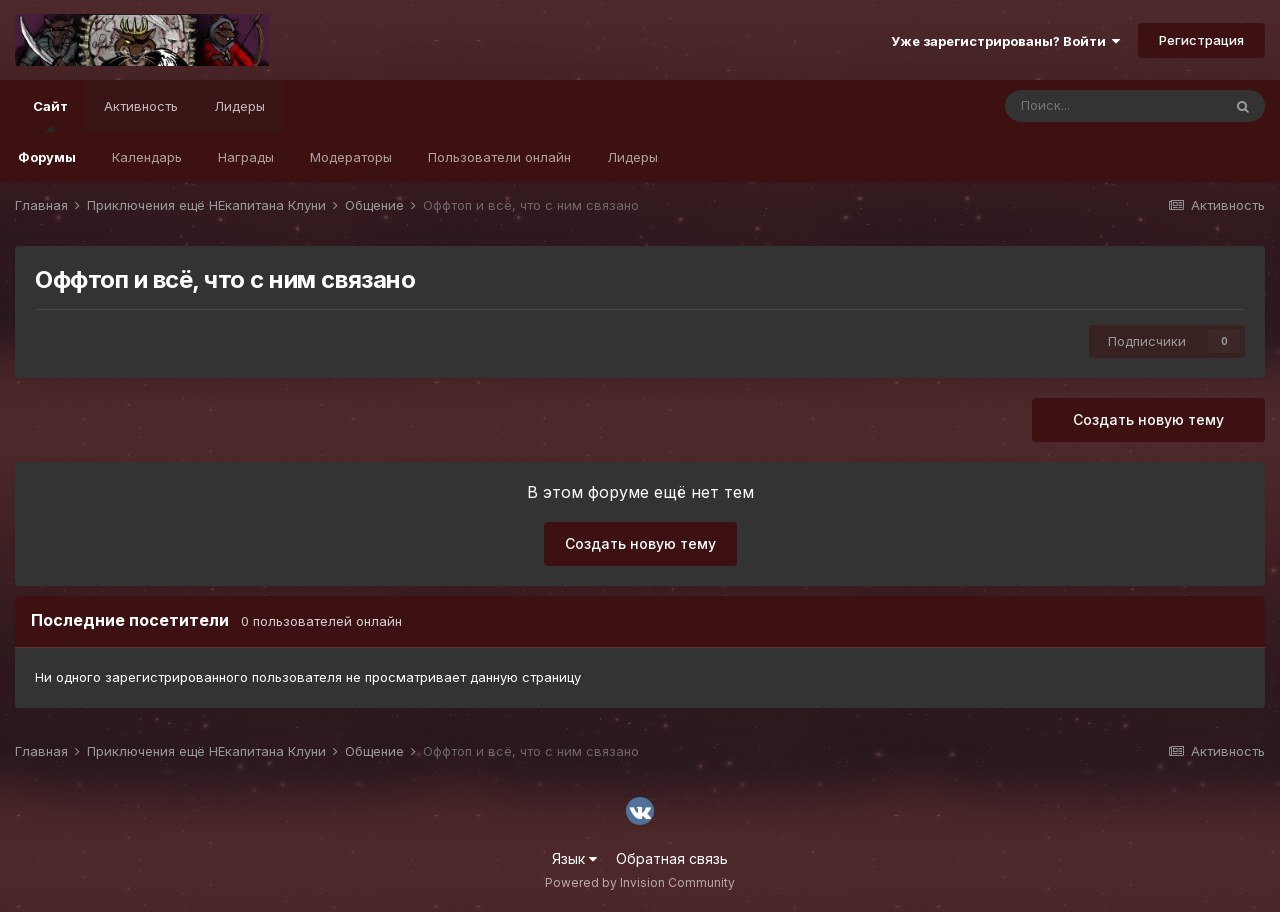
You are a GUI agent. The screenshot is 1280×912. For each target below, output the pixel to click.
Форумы (47, 157)
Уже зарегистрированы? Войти (1005, 41)
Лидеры (632, 157)
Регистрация (1201, 40)
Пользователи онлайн (499, 157)
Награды (246, 157)
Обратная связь (672, 858)
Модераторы (351, 157)
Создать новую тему (1148, 419)
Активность (141, 106)
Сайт (50, 115)
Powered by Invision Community (640, 882)
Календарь (147, 157)
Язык (574, 858)
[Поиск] (1113, 106)
